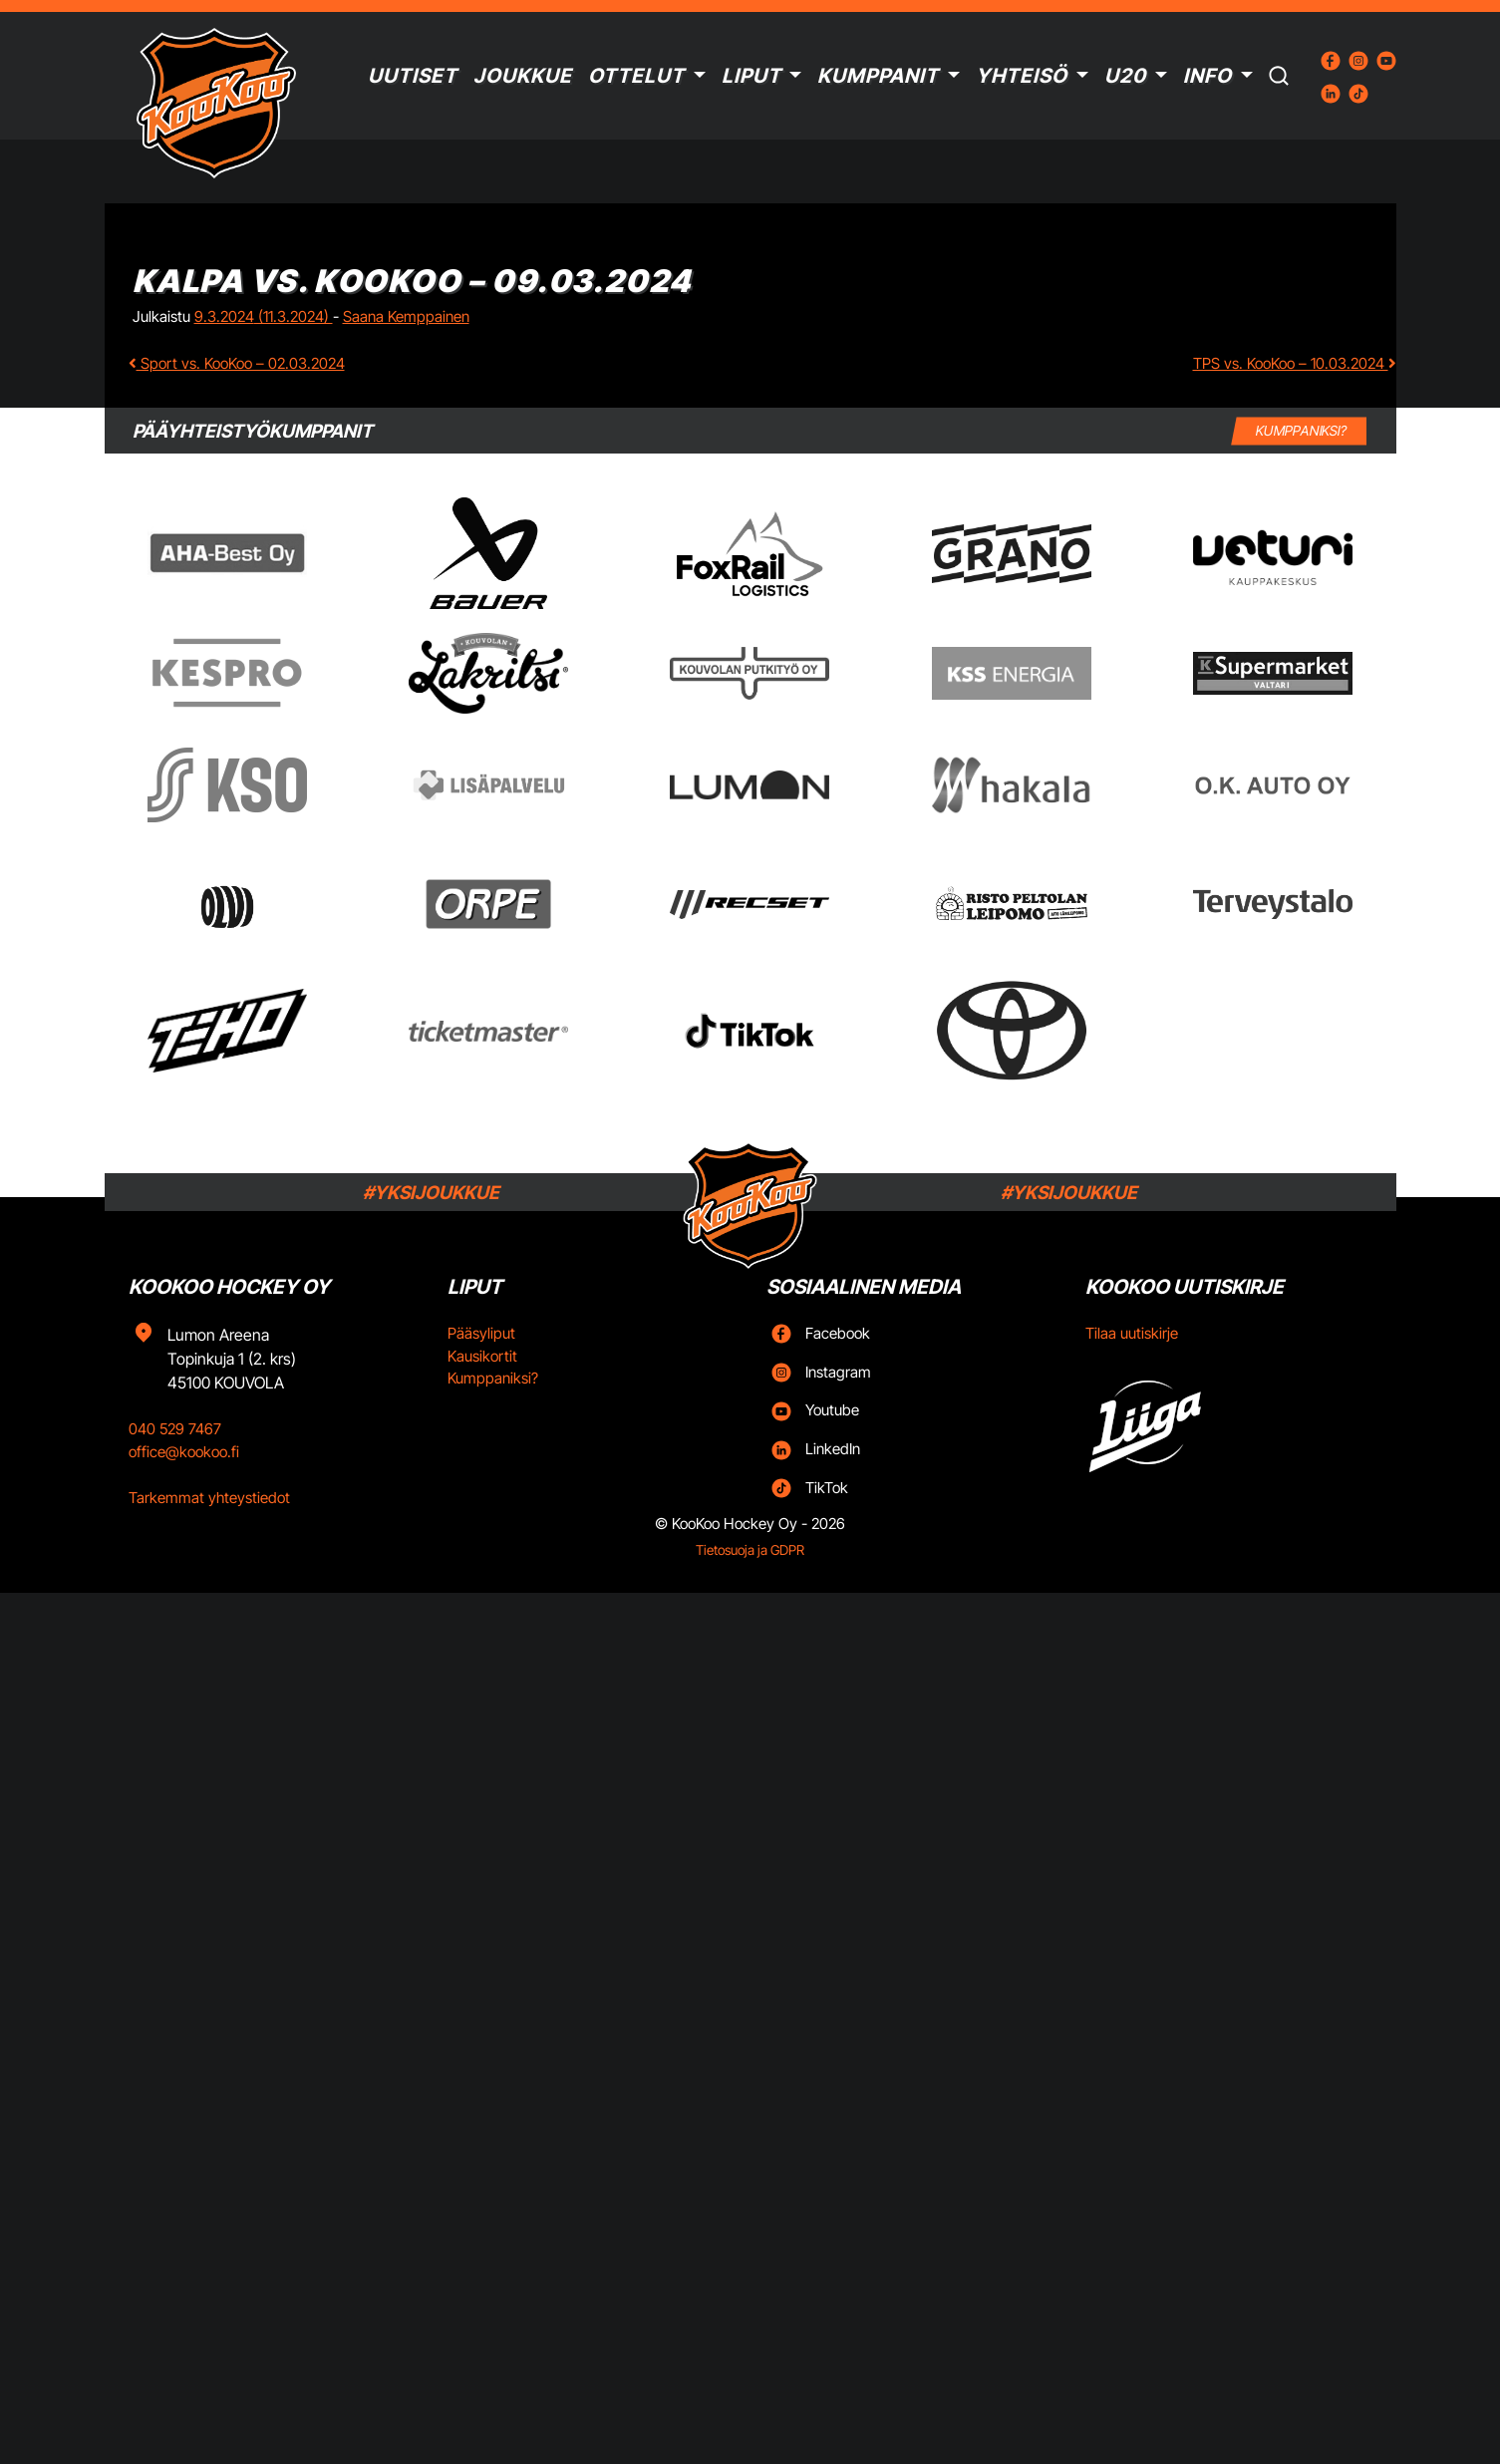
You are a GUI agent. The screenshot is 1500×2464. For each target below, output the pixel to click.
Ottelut (636, 76)
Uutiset (412, 76)
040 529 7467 (175, 1428)
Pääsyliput (481, 1333)
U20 (1125, 76)
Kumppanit (878, 76)
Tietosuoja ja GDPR (750, 1550)
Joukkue (522, 76)
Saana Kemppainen (406, 316)
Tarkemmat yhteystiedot (209, 1497)
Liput (751, 76)
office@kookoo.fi (184, 1451)
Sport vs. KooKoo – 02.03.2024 (237, 363)
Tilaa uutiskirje (1131, 1333)
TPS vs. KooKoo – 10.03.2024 (1294, 363)
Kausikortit (482, 1356)
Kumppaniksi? (493, 1378)
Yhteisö (1021, 76)
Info (1207, 76)
